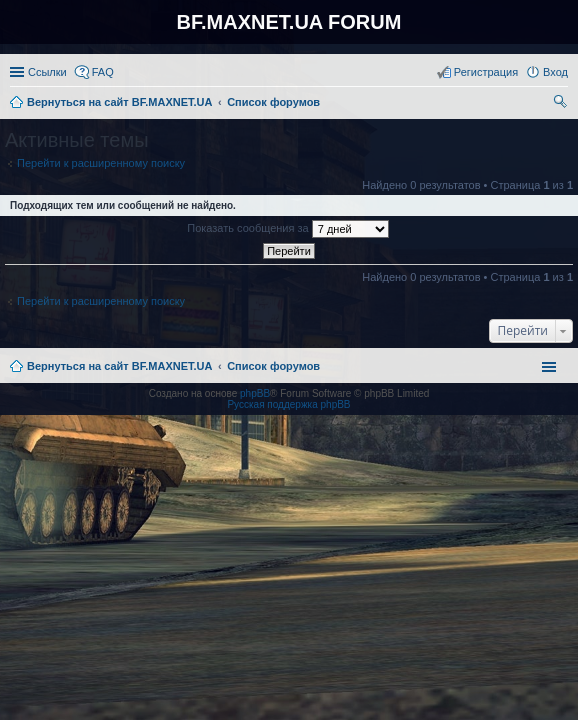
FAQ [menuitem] (103, 72)
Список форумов (273, 366)
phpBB (255, 393)
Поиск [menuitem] (562, 104)
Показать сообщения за (287, 229)
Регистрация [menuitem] (486, 72)
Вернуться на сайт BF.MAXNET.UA (119, 366)
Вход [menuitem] (555, 72)
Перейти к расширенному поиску (101, 163)
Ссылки (47, 72)
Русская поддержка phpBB (288, 404)
